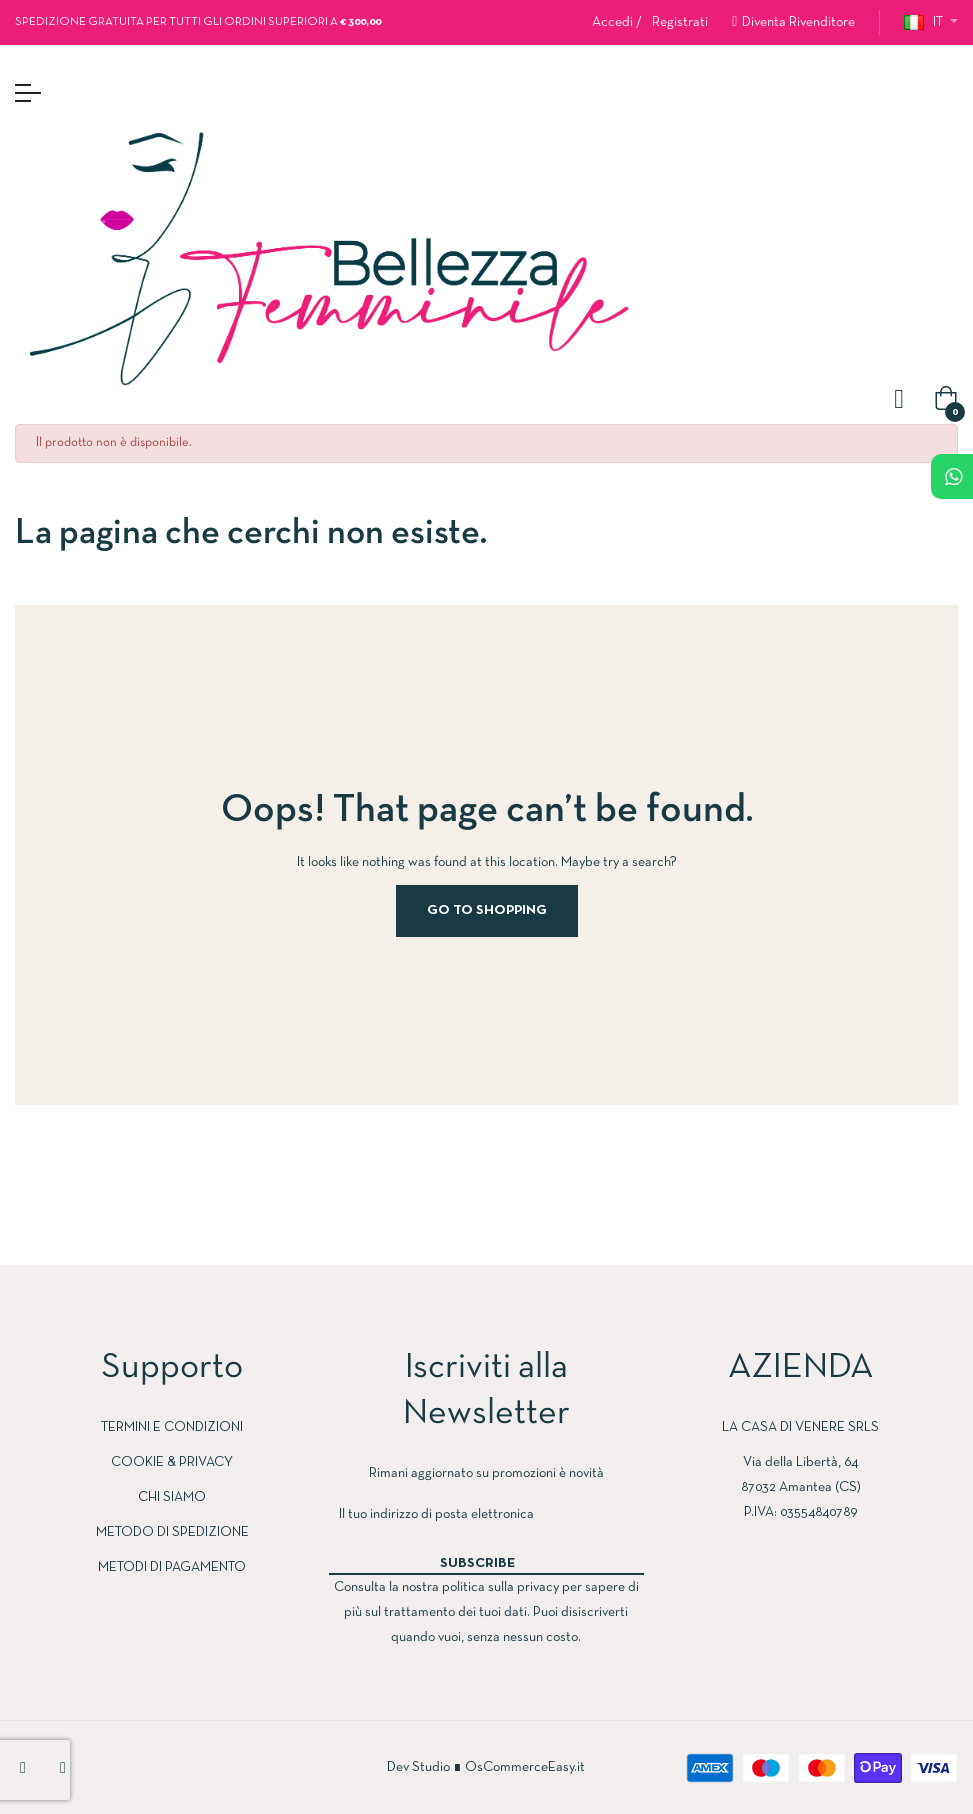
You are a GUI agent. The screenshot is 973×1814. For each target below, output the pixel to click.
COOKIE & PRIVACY (172, 1462)
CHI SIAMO (172, 1497)
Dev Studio (418, 1767)
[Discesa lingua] (931, 22)
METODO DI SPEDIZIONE (172, 1532)
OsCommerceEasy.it (525, 1767)
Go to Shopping (487, 910)
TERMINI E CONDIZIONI (172, 1427)
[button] (793, 22)
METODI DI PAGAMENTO (172, 1567)
